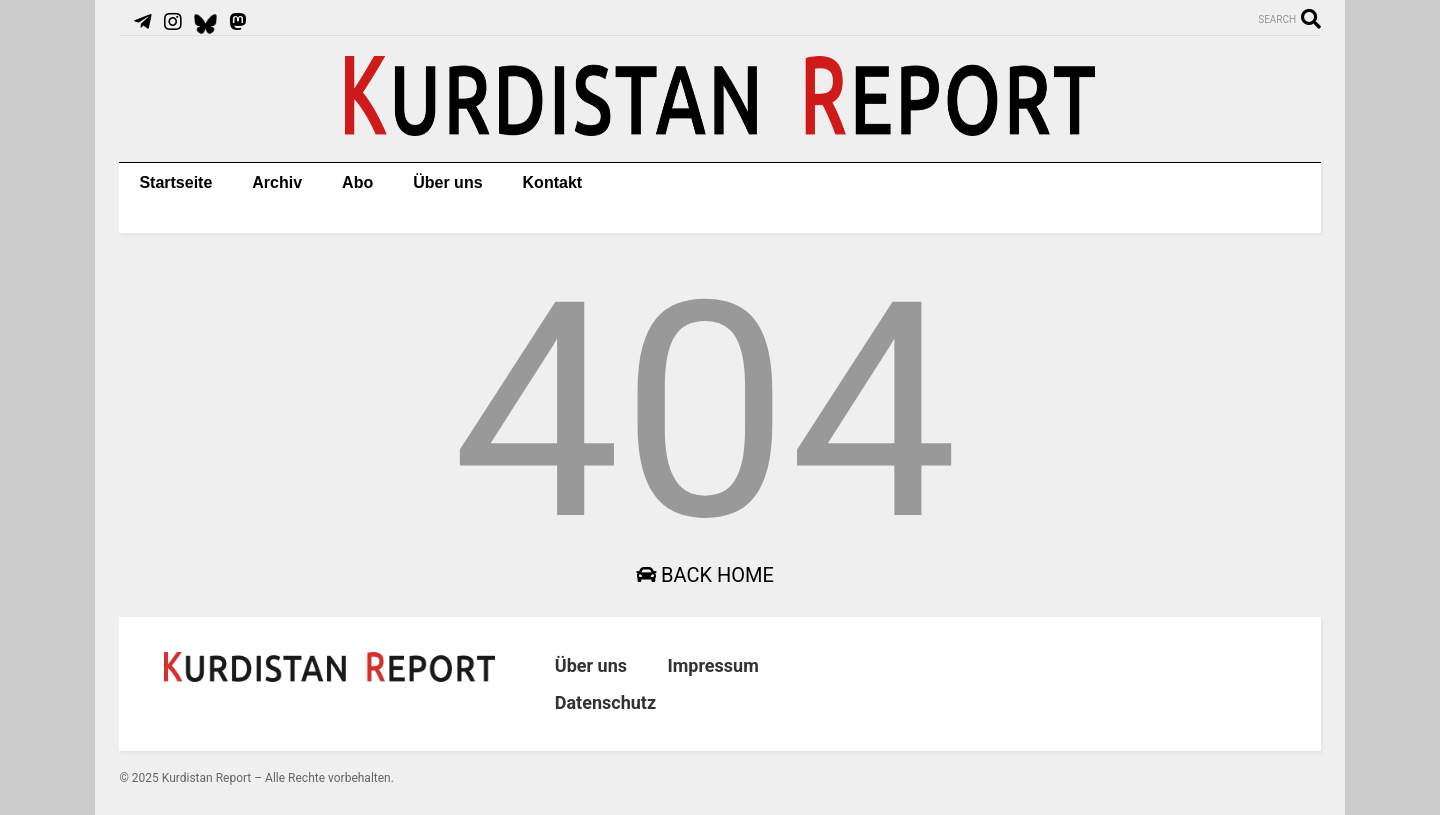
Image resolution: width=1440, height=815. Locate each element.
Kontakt (553, 182)
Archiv (277, 182)
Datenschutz (605, 702)
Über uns (447, 182)
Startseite (175, 182)
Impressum (712, 665)
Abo (357, 182)
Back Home (705, 575)
